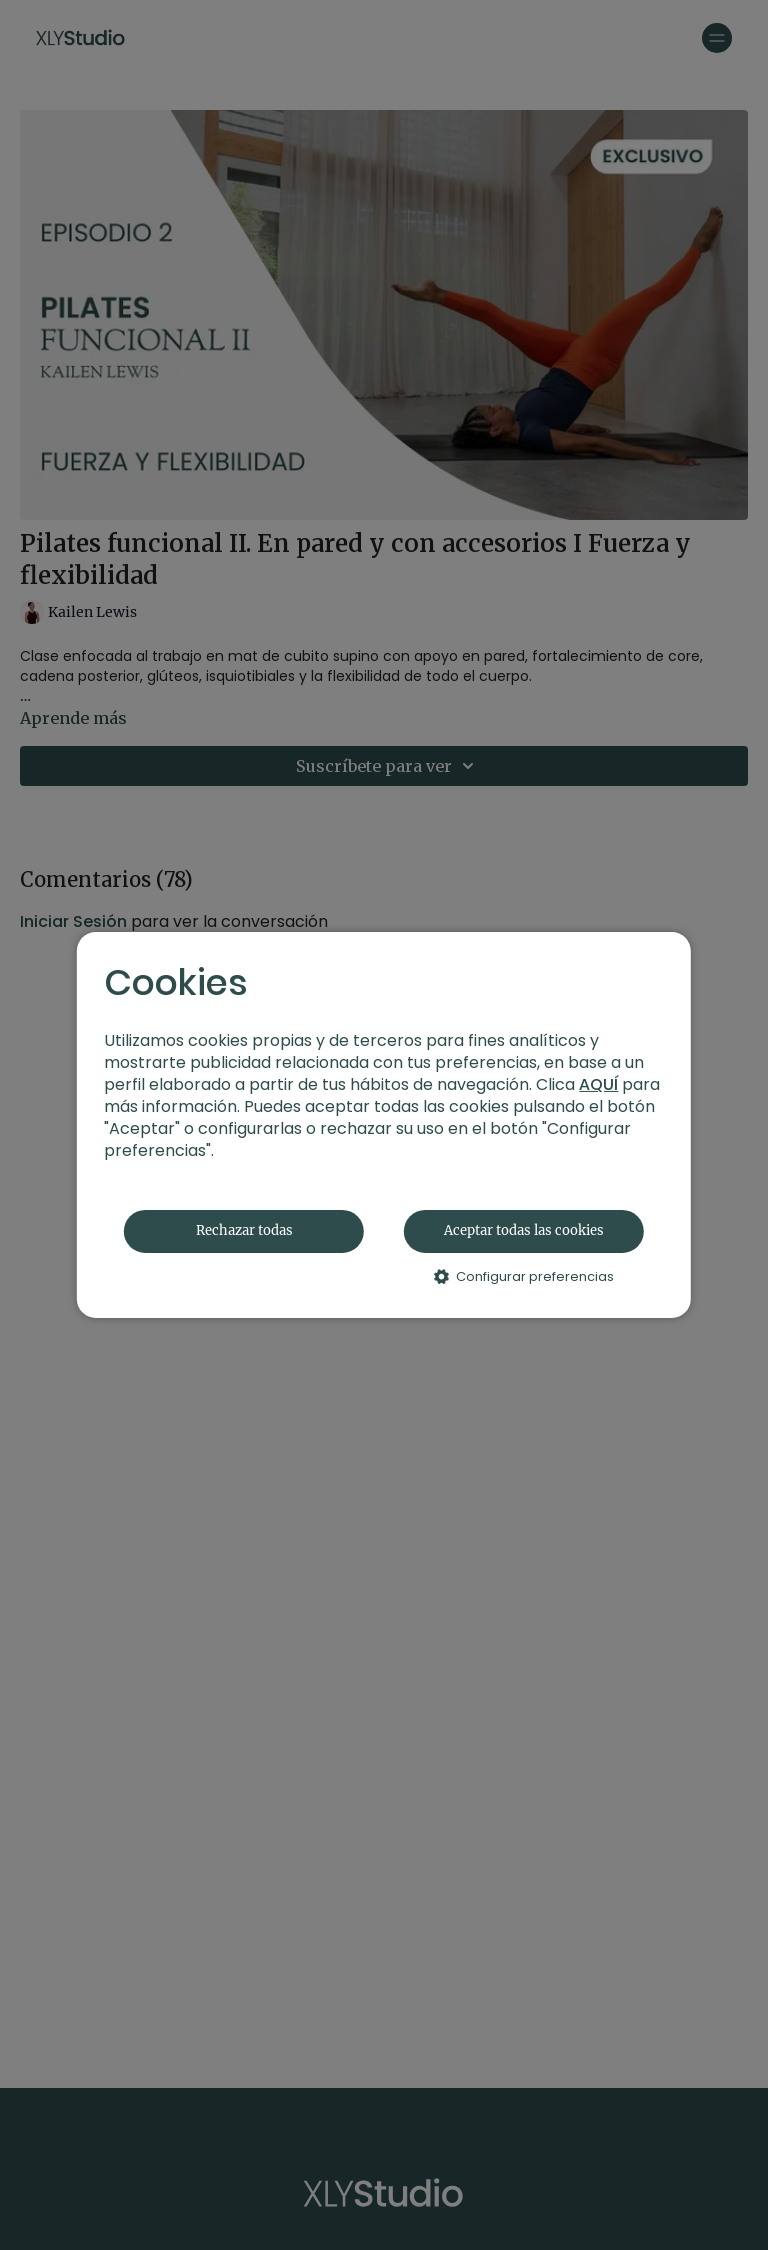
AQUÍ (598, 1084)
